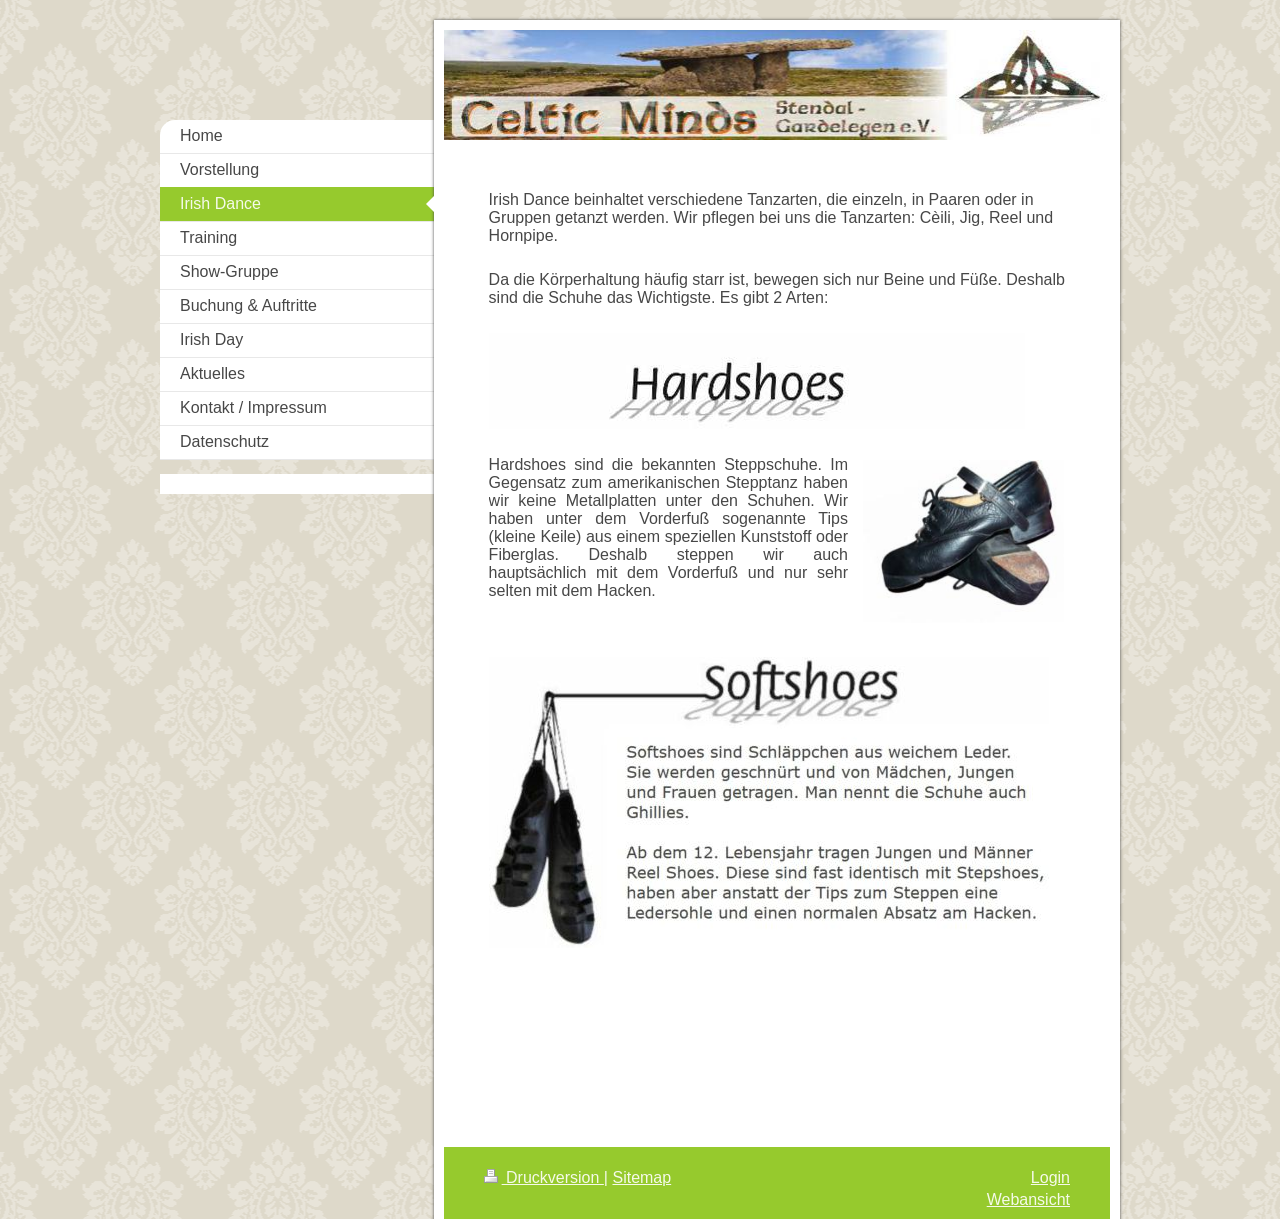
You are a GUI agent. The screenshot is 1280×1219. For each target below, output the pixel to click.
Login (1050, 1177)
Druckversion (544, 1177)
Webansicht (1028, 1199)
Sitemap (641, 1177)
